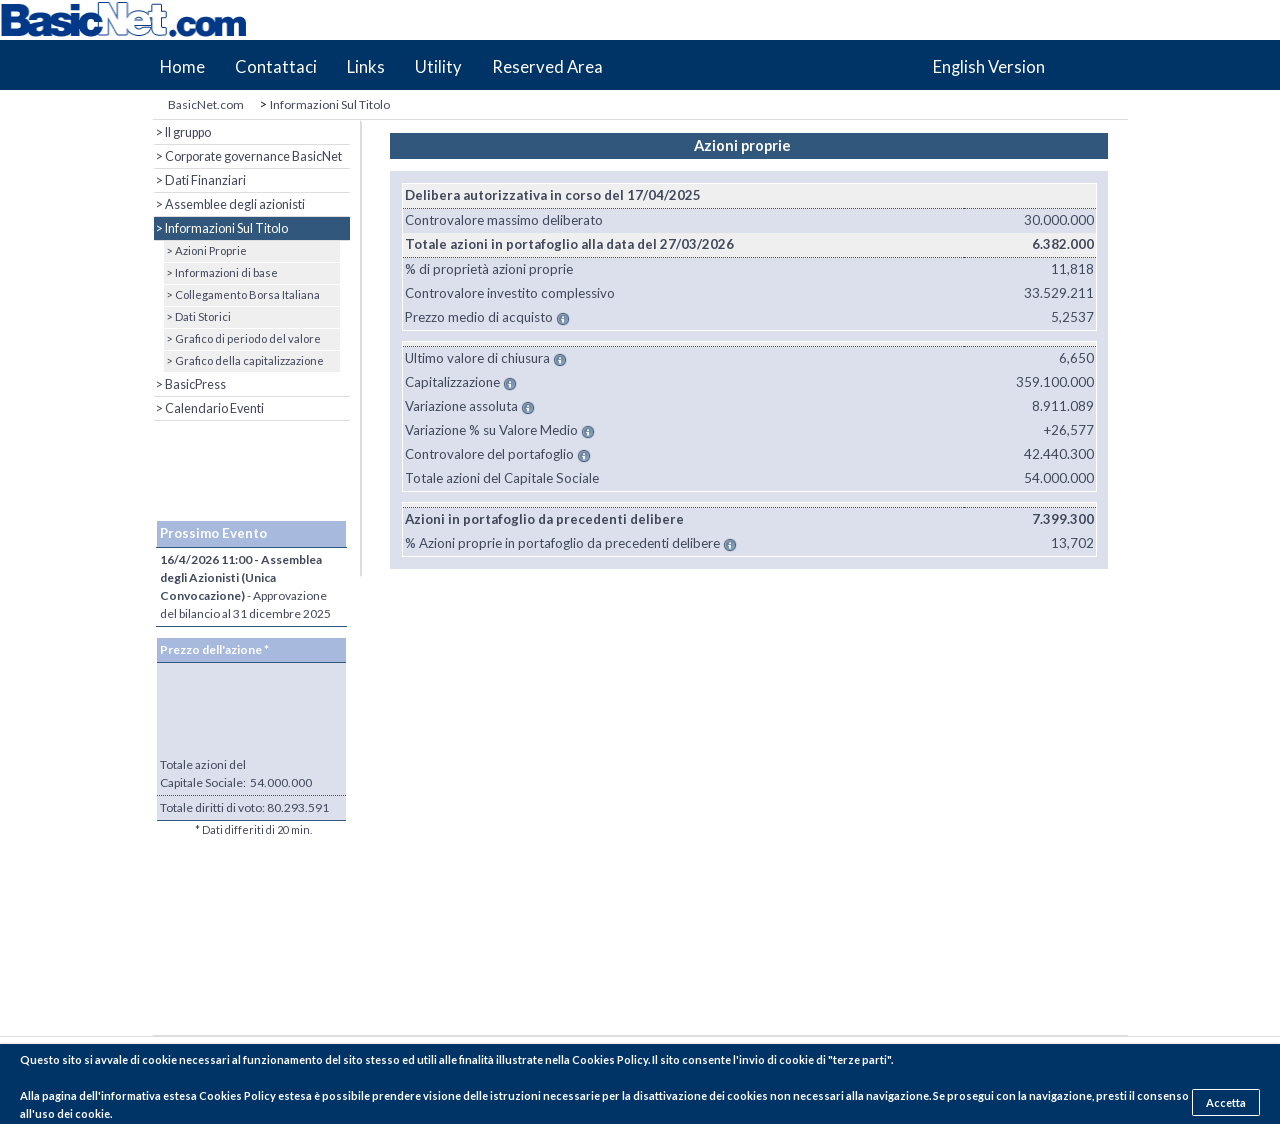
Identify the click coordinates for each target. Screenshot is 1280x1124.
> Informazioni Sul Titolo (221, 228)
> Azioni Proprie (205, 250)
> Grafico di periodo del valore (242, 338)
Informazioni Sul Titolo (330, 104)
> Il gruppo (182, 132)
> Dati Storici (197, 316)
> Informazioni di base (221, 272)
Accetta (1226, 1102)
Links (366, 67)
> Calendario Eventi (209, 408)
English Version (989, 67)
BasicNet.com (206, 104)
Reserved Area (547, 67)
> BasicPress (190, 384)
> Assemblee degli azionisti (229, 204)
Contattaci (276, 67)
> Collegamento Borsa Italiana (242, 294)
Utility (438, 67)
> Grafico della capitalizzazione (244, 360)
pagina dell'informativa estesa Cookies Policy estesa (177, 1095)
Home (182, 67)
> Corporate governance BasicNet (248, 156)
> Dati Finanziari (200, 180)
